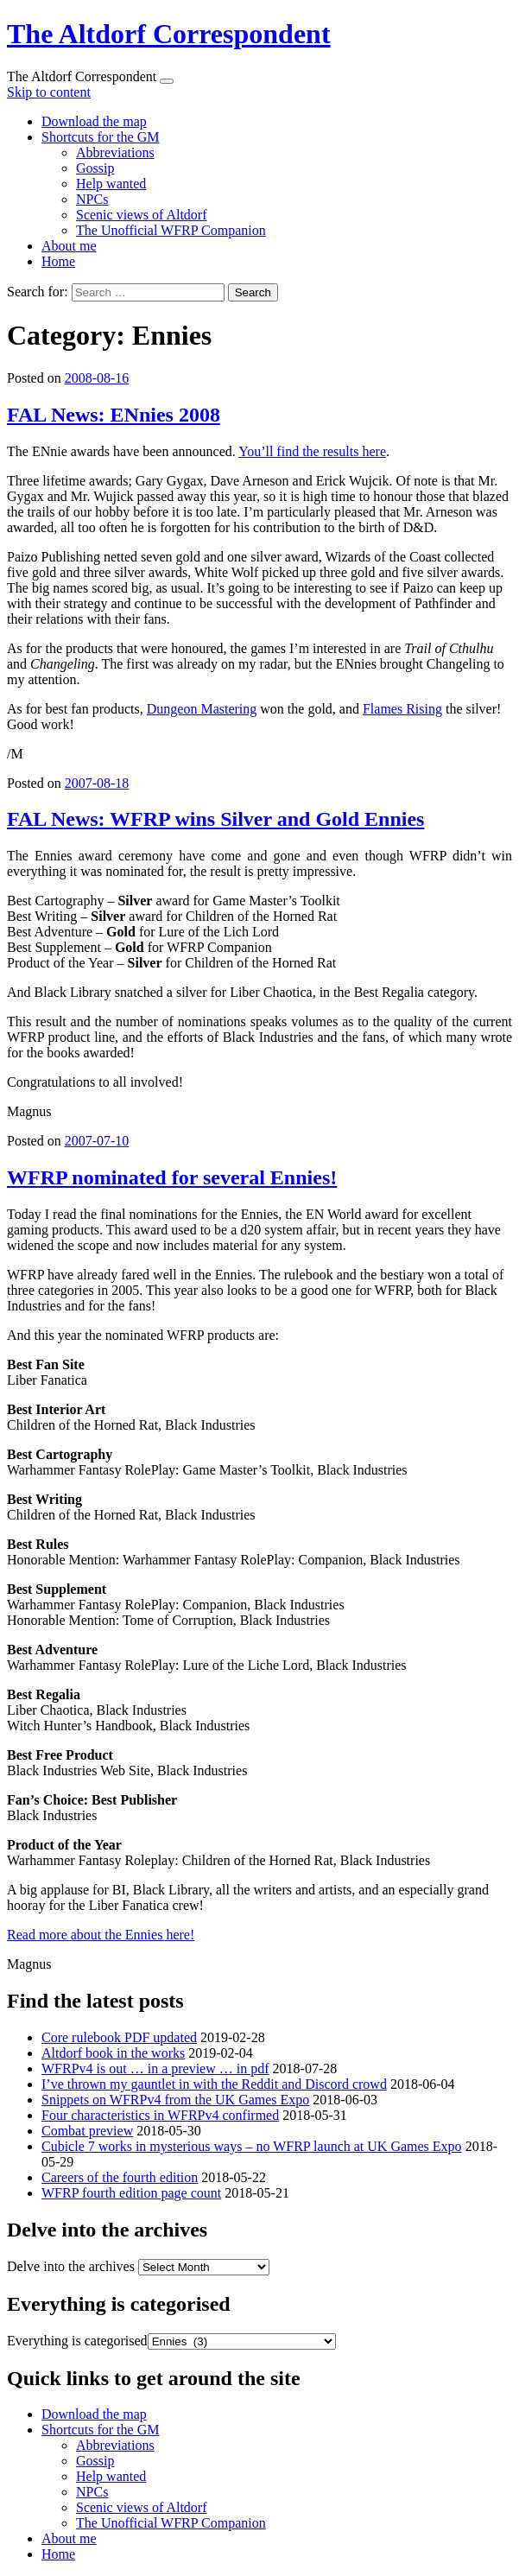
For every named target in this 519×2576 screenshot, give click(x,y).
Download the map (94, 121)
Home (58, 261)
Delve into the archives (71, 2266)
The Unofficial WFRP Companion (171, 230)
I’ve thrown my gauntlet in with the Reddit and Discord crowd (214, 2084)
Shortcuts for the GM (100, 137)
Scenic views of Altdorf (141, 214)
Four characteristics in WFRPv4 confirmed (160, 2115)
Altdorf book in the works (113, 2053)
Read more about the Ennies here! (100, 1934)
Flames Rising (402, 708)
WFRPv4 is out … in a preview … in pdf (155, 2068)
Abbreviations (115, 152)
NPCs (92, 199)
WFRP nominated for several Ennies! (172, 1177)
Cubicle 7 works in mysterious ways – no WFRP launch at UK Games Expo (251, 2146)
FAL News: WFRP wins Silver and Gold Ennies (215, 819)
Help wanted (111, 183)
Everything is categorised (77, 2340)
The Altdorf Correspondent (169, 33)
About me (69, 245)
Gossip (95, 168)
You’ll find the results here (312, 451)
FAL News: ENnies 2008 (113, 414)
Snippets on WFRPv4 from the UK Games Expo (175, 2099)
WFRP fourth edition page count (131, 2193)
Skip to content (49, 92)
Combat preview (87, 2130)
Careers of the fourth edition (119, 2177)
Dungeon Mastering (202, 708)
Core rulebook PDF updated (119, 2037)
